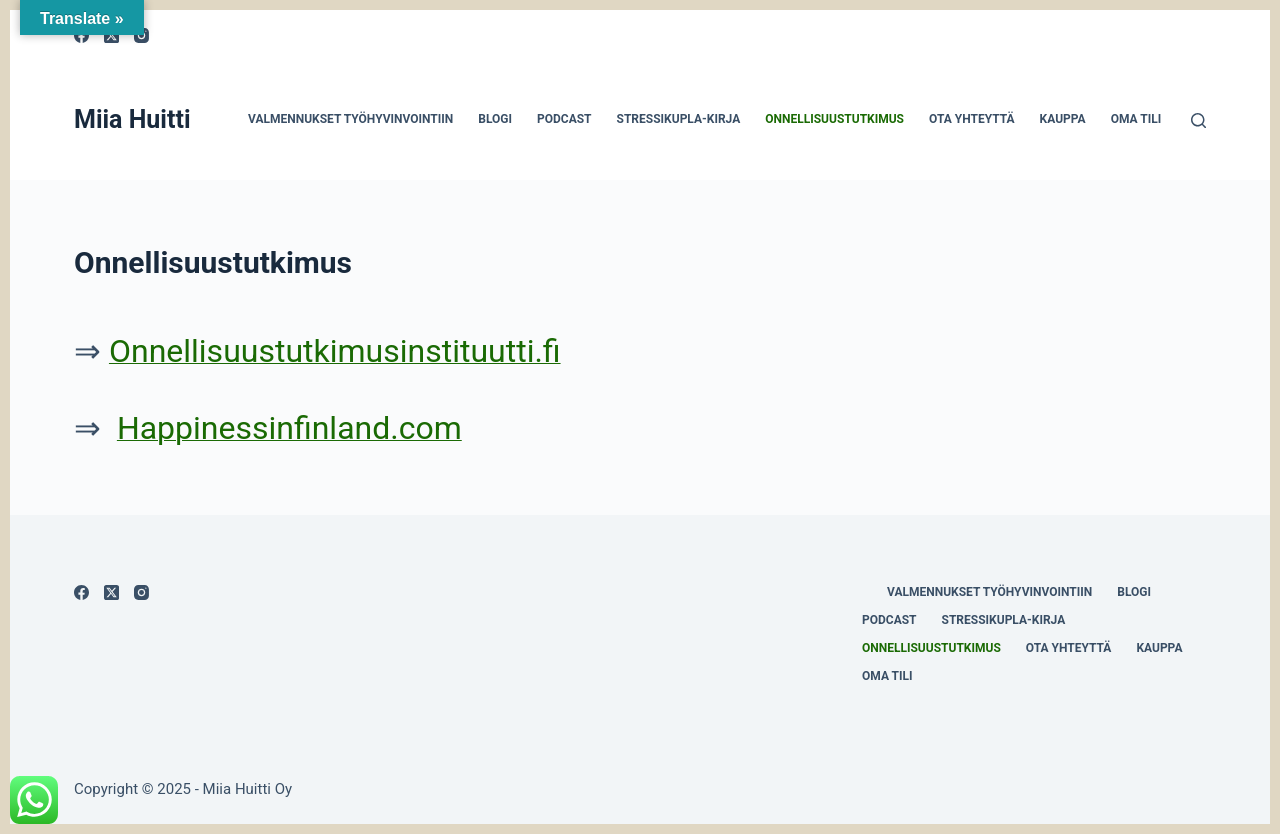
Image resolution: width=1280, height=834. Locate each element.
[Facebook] (81, 592)
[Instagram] (141, 592)
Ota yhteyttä (972, 119)
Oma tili (1136, 119)
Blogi (495, 119)
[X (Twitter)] (111, 592)
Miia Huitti (132, 119)
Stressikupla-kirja (679, 119)
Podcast (564, 119)
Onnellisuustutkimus (834, 119)
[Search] (1198, 120)
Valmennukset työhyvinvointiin (350, 119)
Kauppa (1063, 119)
